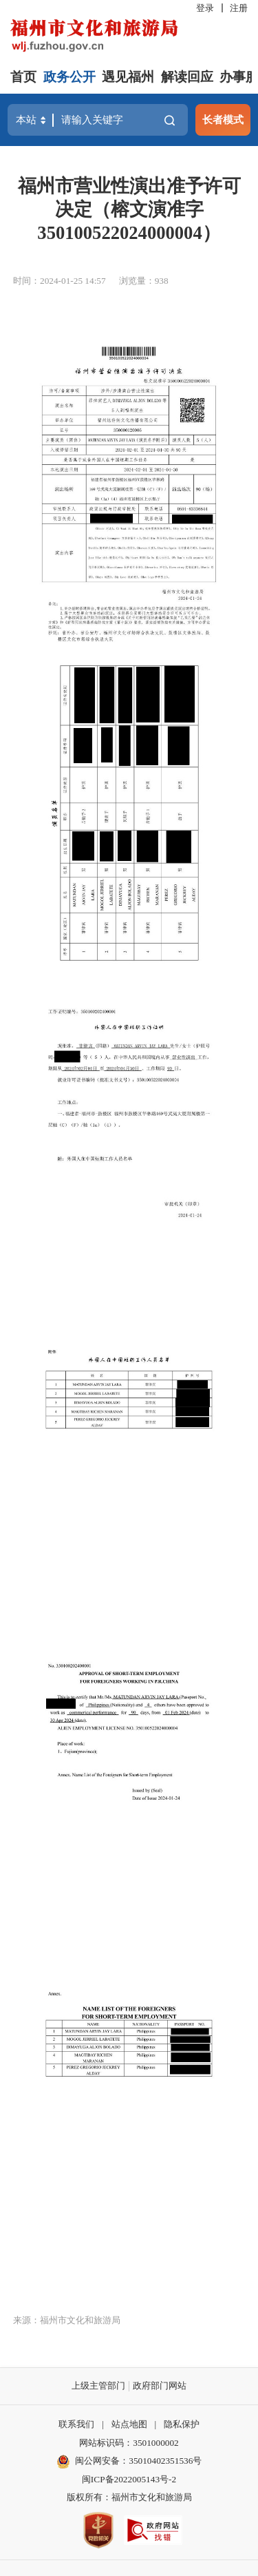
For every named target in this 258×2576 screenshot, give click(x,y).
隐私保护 (182, 2424)
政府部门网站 (159, 2385)
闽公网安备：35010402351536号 (138, 2460)
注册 (239, 8)
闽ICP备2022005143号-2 (129, 2479)
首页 (23, 77)
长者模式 (223, 119)
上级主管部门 (98, 2385)
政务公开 (69, 77)
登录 (205, 8)
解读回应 (187, 77)
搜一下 (169, 120)
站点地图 (129, 2424)
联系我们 (76, 2424)
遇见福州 (128, 77)
